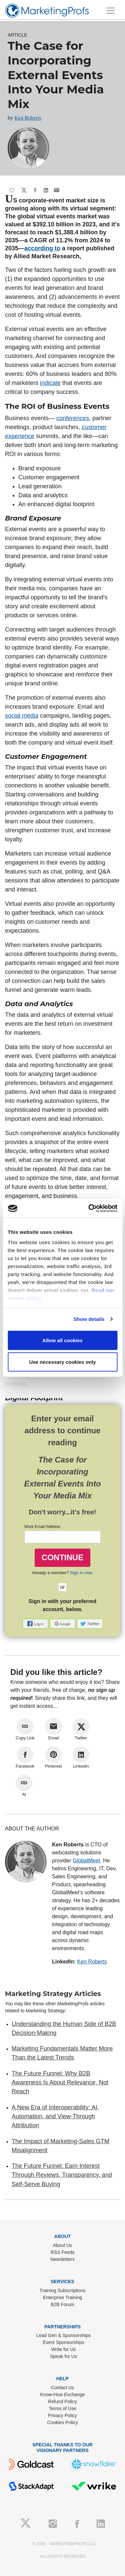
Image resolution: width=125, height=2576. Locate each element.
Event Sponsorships (63, 2342)
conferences (72, 418)
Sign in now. (81, 1572)
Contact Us (62, 2387)
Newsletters (62, 2259)
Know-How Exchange (62, 2394)
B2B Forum (62, 2304)
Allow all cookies (62, 1340)
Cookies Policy (62, 2422)
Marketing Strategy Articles (53, 1994)
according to (42, 248)
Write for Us (63, 2349)
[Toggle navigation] (111, 10)
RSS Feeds (63, 2252)
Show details (89, 1319)
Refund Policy (62, 2401)
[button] (36, 1623)
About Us (62, 2245)
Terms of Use (62, 2408)
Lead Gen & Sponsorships (63, 2335)
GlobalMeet (86, 1860)
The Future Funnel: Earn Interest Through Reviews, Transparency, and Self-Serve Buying (62, 2175)
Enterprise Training (62, 2297)
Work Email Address (42, 1526)
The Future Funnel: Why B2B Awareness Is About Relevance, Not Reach (60, 2082)
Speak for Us (63, 2356)
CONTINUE (62, 1557)
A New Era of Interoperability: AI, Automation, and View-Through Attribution (55, 2116)
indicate (50, 383)
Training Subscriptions (63, 2290)
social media (21, 715)
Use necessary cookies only (62, 1362)
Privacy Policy (62, 2415)
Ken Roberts (27, 118)
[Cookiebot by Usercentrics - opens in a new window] (89, 1208)
